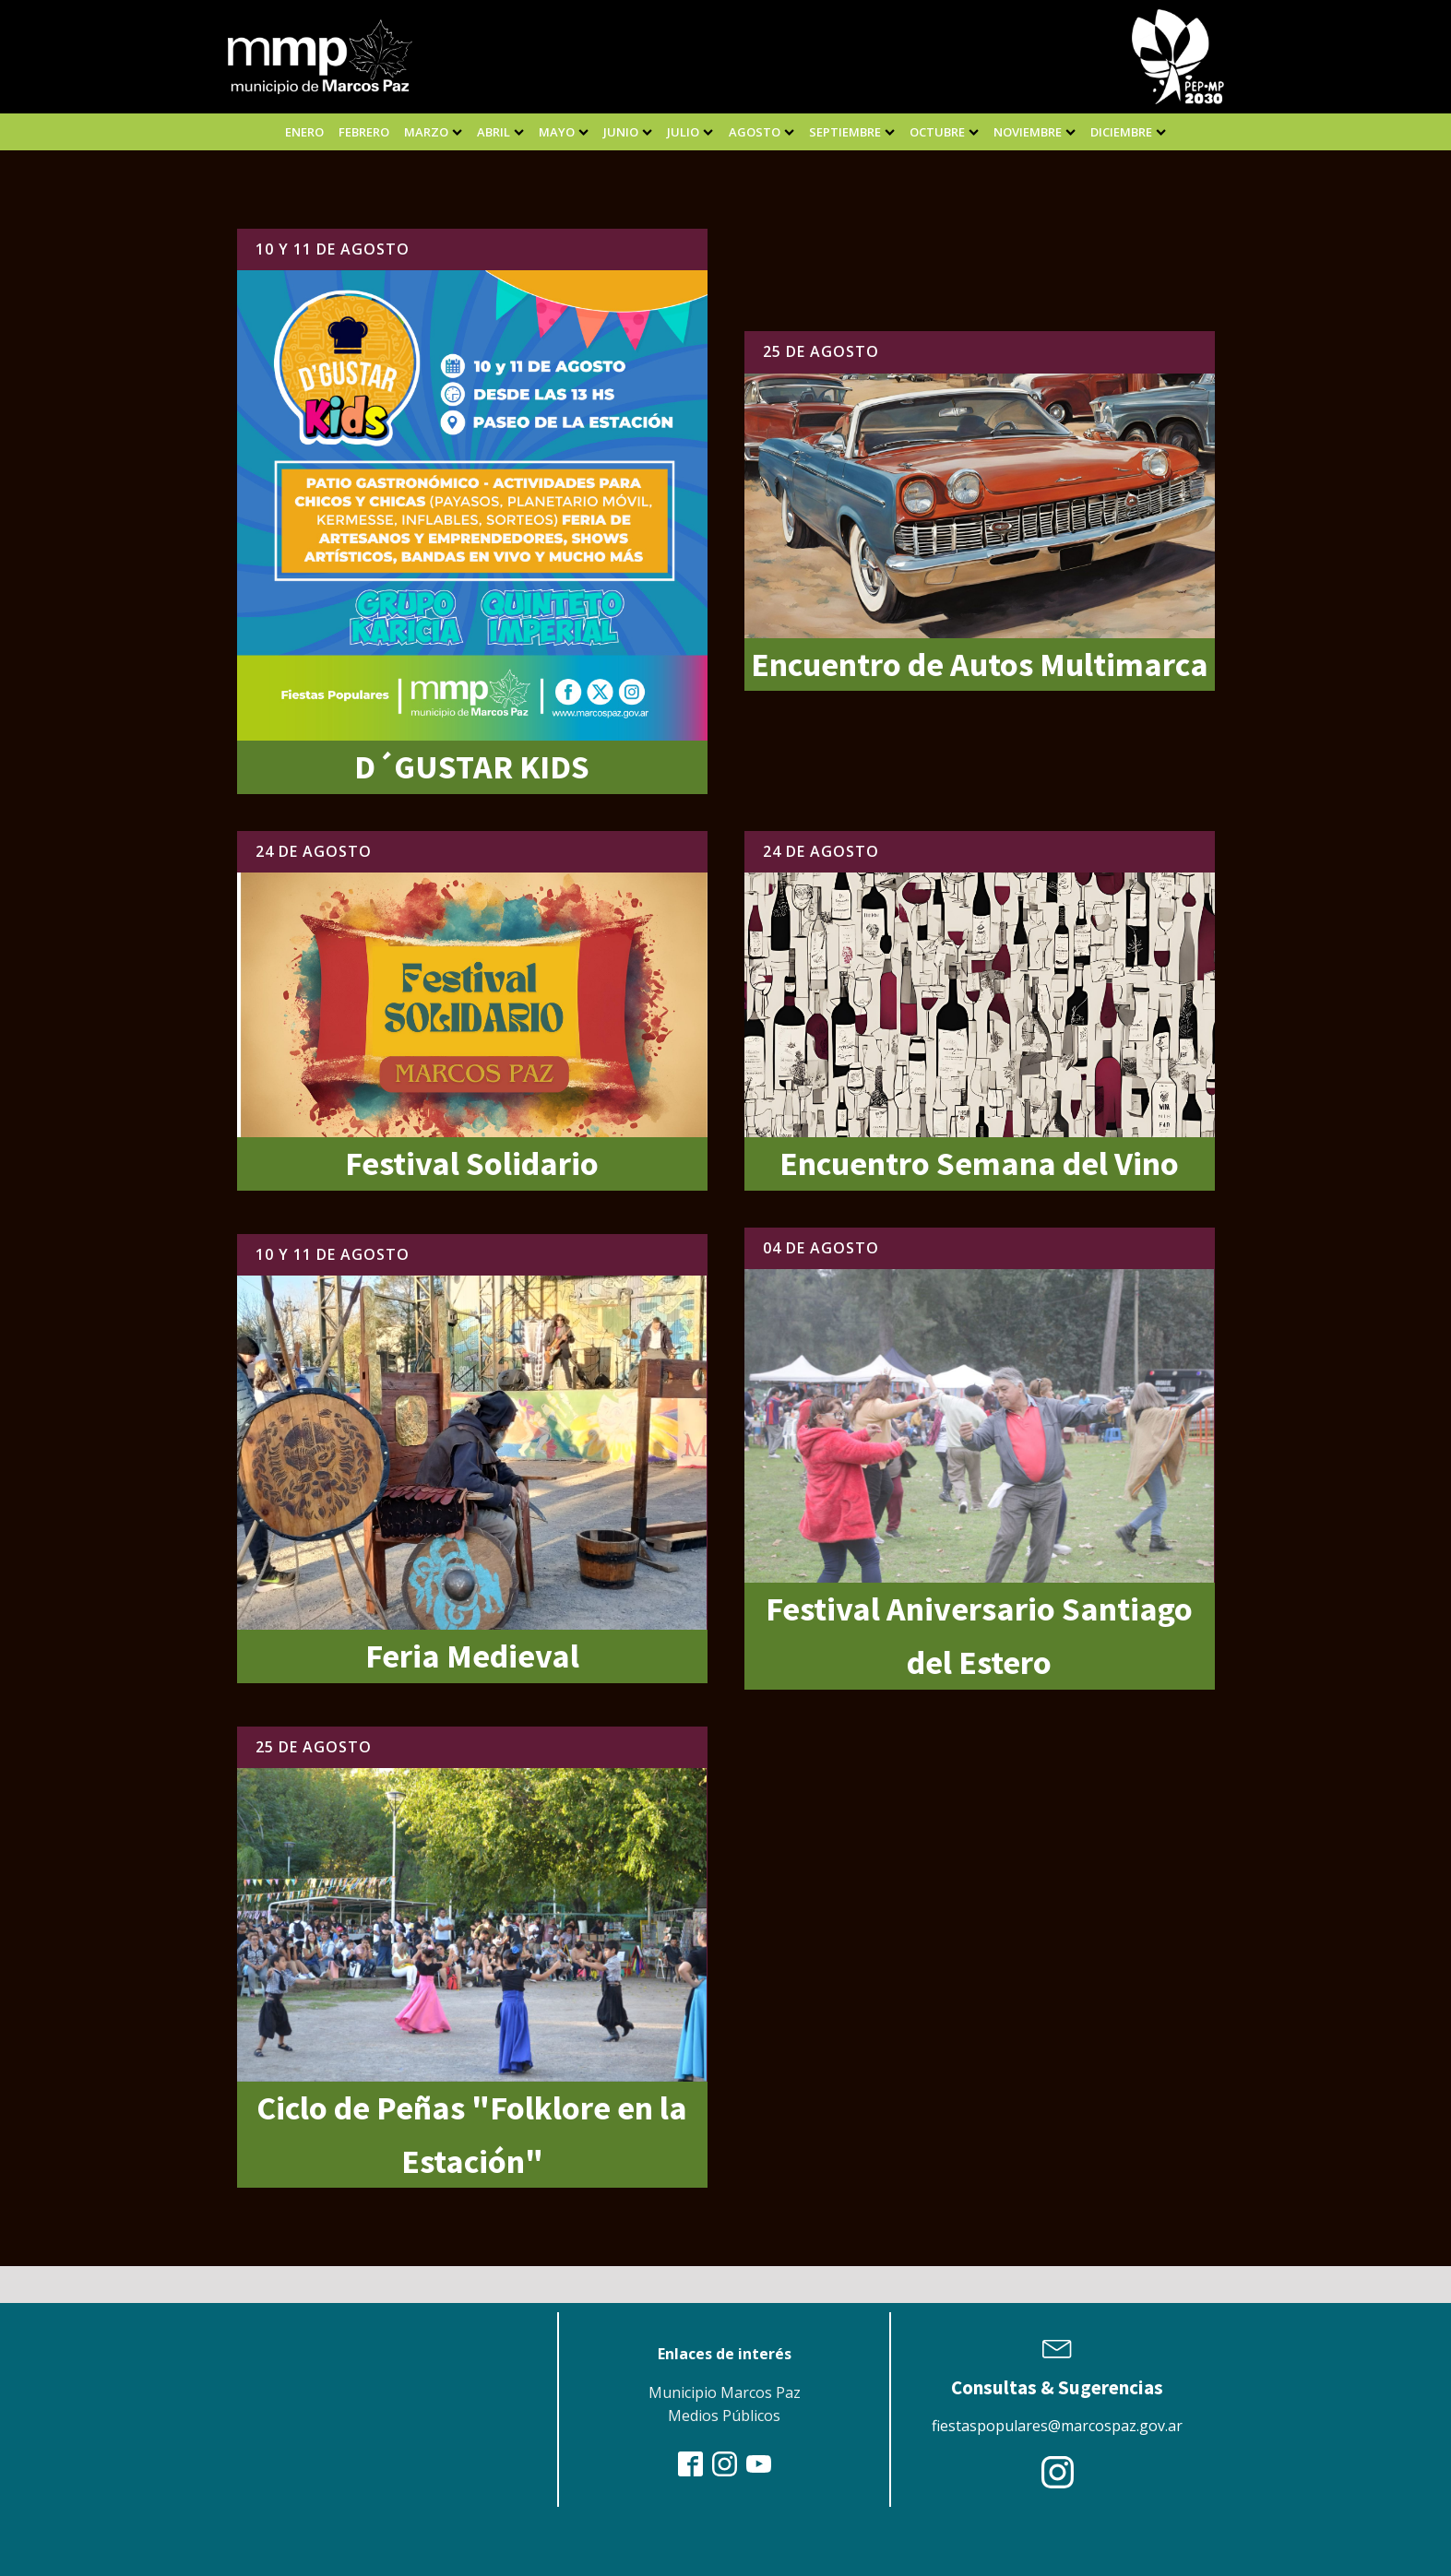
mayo (564, 132)
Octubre (944, 132)
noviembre (1034, 132)
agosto (761, 132)
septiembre (852, 132)
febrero (364, 132)
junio (627, 132)
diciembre (1128, 132)
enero (304, 132)
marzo (433, 132)
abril (500, 132)
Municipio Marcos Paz (724, 2392)
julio (690, 132)
